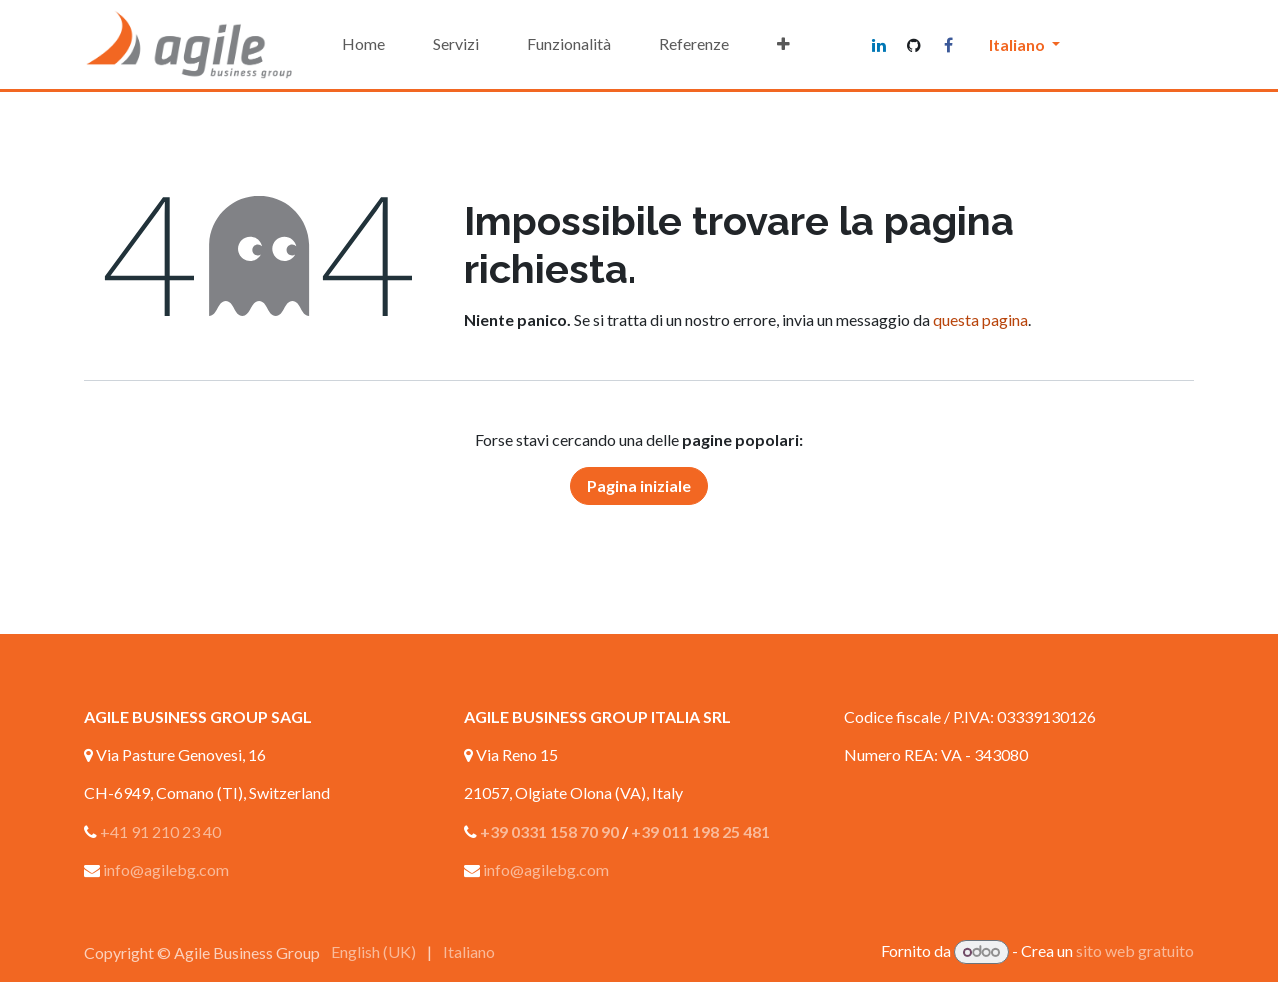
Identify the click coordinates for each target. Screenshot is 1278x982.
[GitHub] (914, 45)
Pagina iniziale (639, 485)
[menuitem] (363, 44)
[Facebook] (949, 45)
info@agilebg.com (166, 869)
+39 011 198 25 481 (700, 831)
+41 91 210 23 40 (160, 831)
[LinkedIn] (879, 45)
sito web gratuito (1135, 950)
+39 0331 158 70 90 (549, 831)
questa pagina (980, 319)
